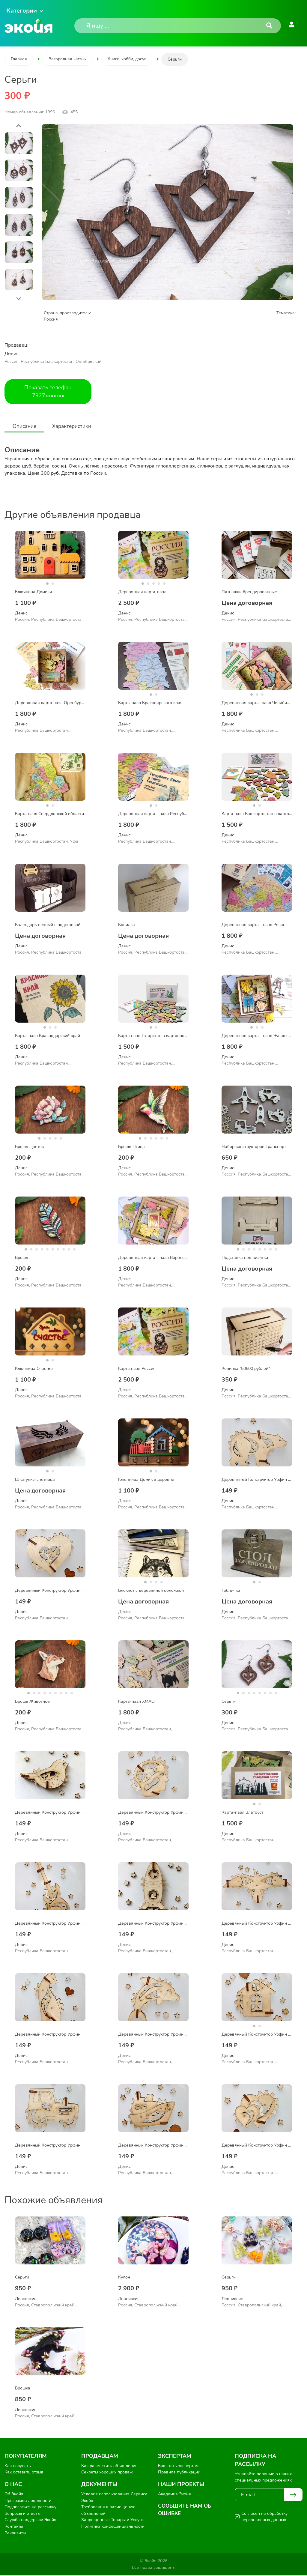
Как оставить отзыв (23, 2473)
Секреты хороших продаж (107, 2473)
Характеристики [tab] (79, 426)
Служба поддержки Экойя (30, 2520)
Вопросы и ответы (22, 2514)
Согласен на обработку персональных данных (264, 2517)
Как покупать (17, 2466)
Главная (19, 59)
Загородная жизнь (67, 59)
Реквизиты (15, 2533)
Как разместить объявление (109, 2466)
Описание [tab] (26, 426)
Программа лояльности (27, 2501)
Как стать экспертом (178, 2466)
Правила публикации (179, 2473)
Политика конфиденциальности (113, 2527)
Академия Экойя (174, 2494)
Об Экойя (13, 2494)
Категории (21, 11)
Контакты (13, 2527)
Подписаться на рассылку (30, 2507)
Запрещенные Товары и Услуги (112, 2520)
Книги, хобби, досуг (127, 59)
